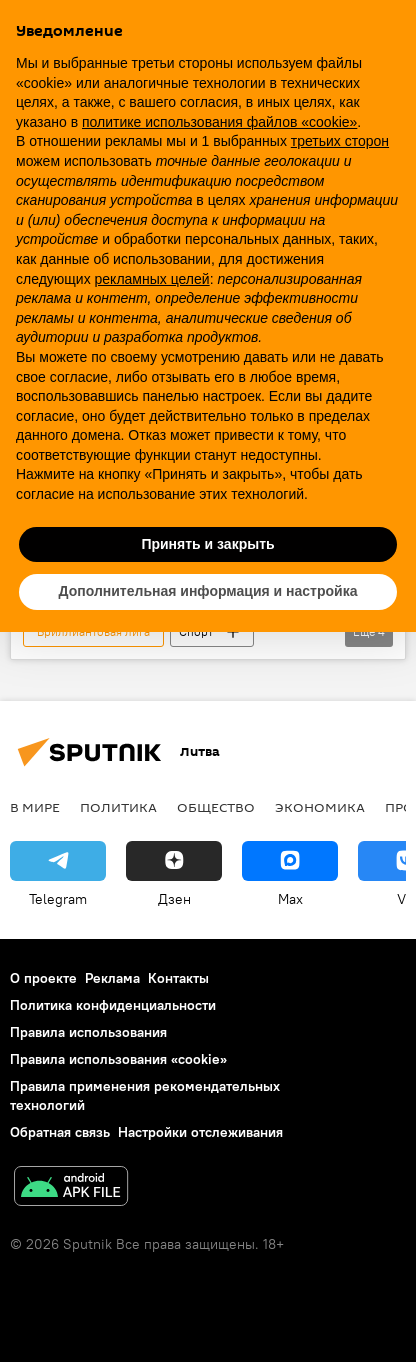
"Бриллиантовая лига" (93, 631)
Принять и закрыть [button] (207, 544)
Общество (216, 807)
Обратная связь (60, 1132)
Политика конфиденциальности (113, 1005)
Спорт (196, 631)
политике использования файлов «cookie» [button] (219, 122)
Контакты (178, 978)
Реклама (112, 978)
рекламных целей (152, 279)
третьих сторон (340, 141)
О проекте (43, 978)
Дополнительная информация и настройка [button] (208, 591)
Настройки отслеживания (200, 1132)
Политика (118, 807)
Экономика (320, 807)
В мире (35, 807)
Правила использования (88, 1032)
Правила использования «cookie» (118, 1059)
